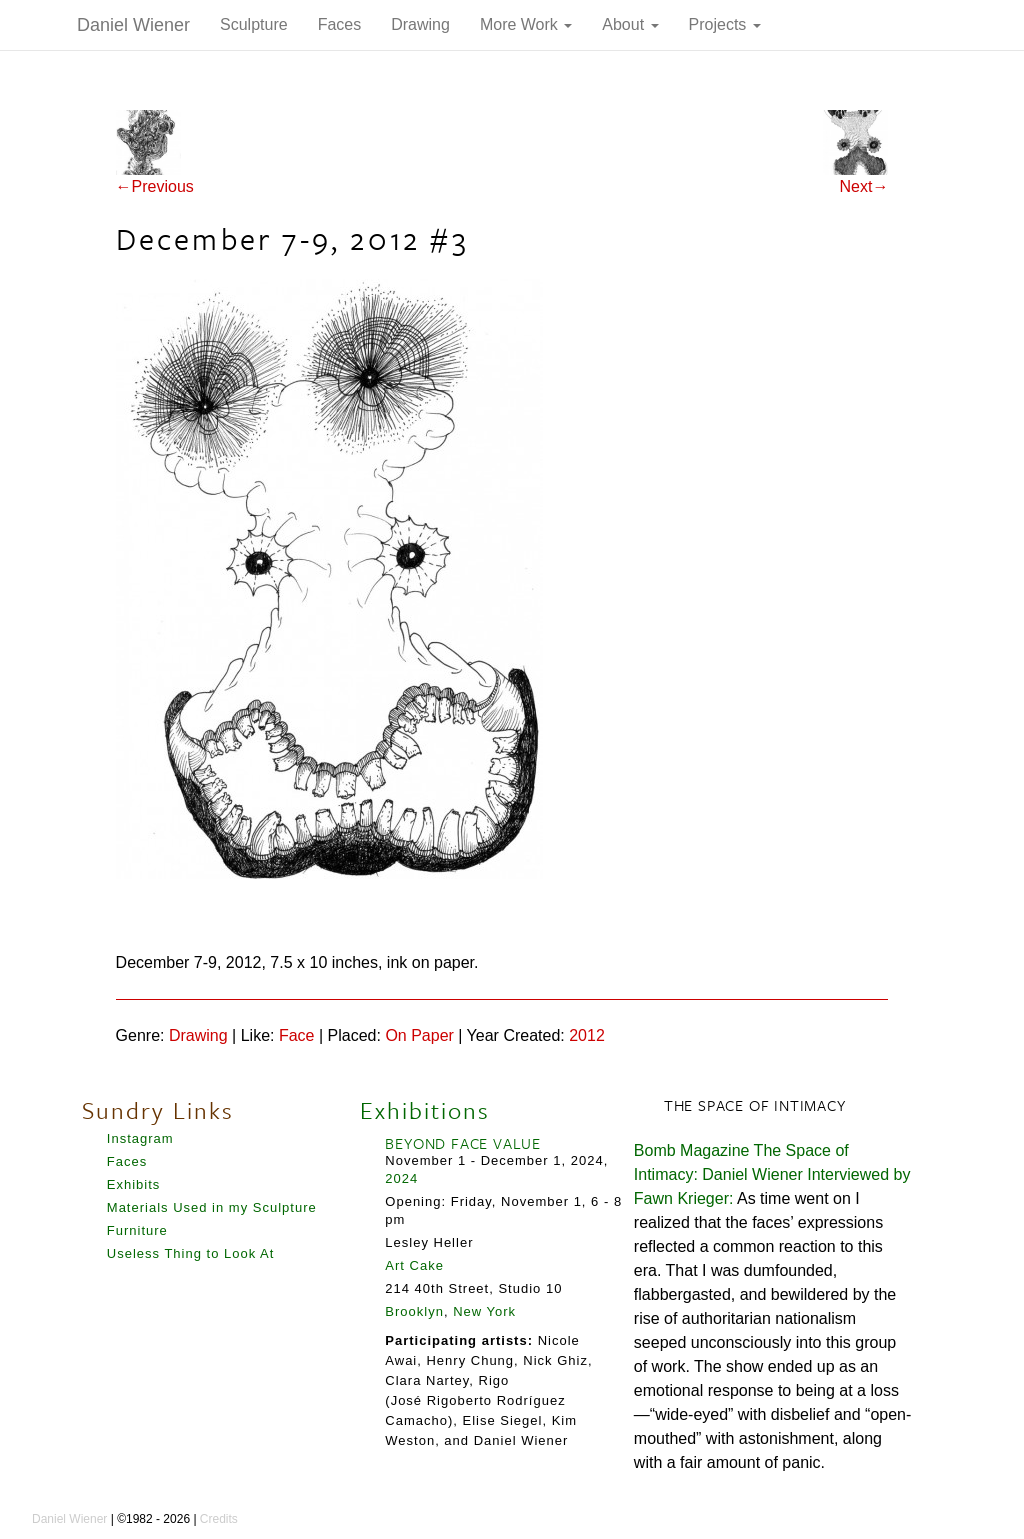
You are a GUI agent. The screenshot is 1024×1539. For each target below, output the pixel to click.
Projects (725, 24)
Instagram (140, 1138)
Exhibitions (425, 1110)
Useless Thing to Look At (191, 1253)
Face (297, 1035)
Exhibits (134, 1184)
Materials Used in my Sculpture (212, 1207)
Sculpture (254, 24)
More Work (526, 24)
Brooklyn (414, 1311)
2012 (587, 1035)
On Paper (419, 1035)
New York (484, 1311)
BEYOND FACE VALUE (463, 1143)
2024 (401, 1178)
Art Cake (414, 1265)
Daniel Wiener (133, 25)
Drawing (420, 24)
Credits (219, 1519)
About (630, 24)
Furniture (137, 1230)
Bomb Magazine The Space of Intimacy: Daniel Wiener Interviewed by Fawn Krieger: (772, 1174)
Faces (340, 24)
